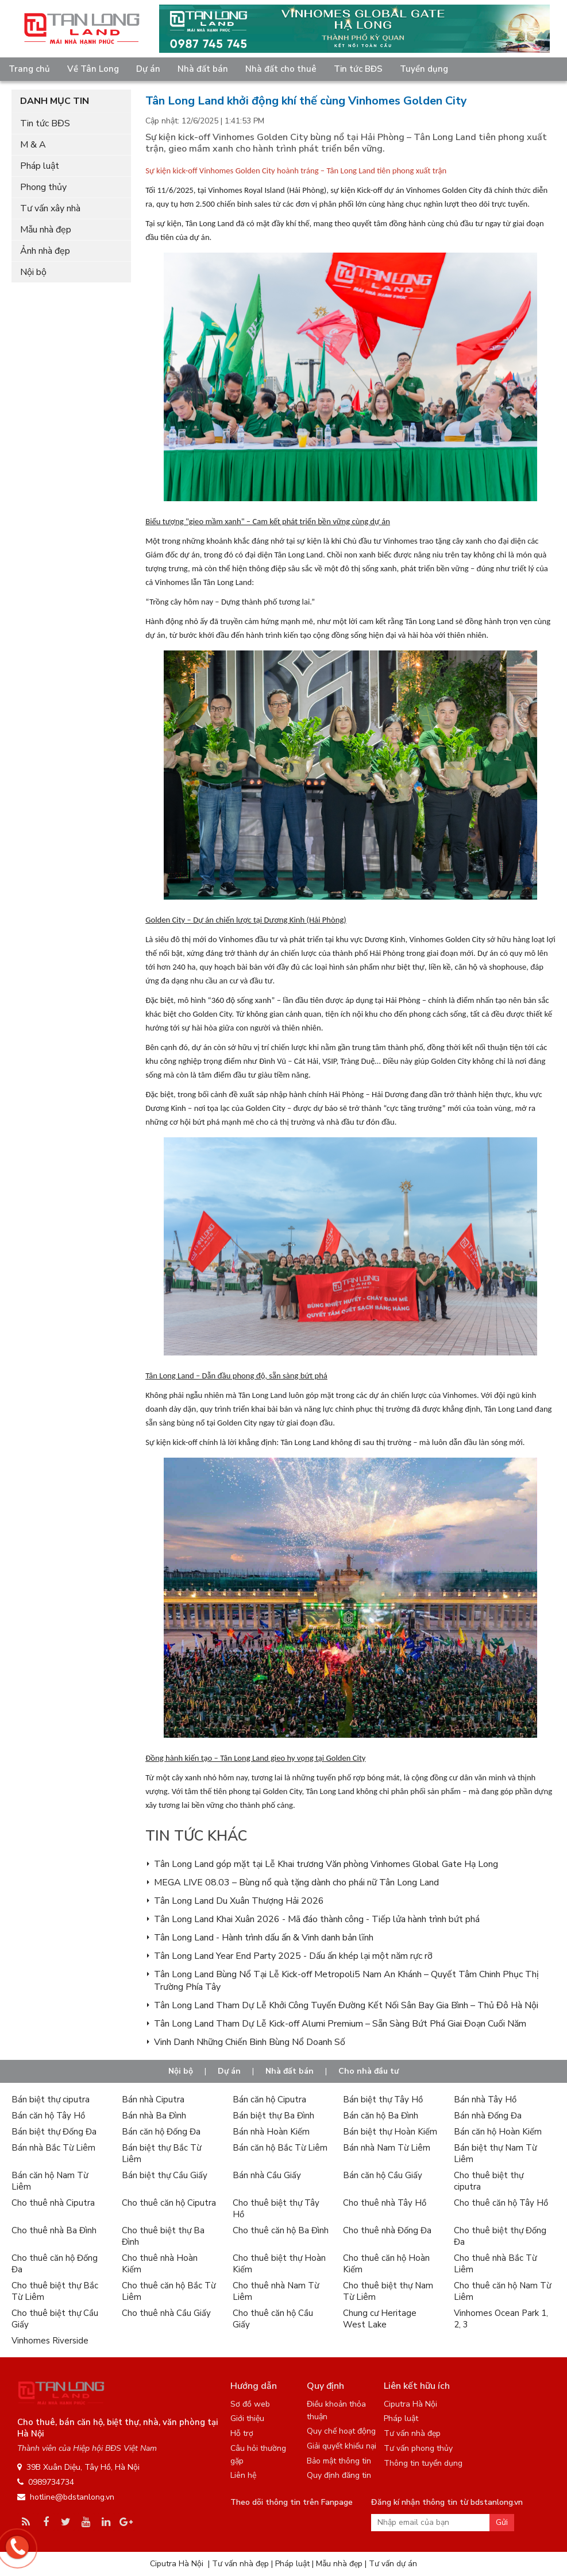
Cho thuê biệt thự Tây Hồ (276, 2208)
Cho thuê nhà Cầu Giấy (166, 2313)
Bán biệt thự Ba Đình (273, 2115)
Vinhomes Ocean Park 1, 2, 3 (501, 2318)
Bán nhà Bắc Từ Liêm (53, 2147)
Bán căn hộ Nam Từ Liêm (49, 2181)
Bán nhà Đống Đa (488, 2115)
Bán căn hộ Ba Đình (380, 2115)
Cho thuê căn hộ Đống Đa (54, 2263)
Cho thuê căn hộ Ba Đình (281, 2230)
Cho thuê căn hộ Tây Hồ (501, 2203)
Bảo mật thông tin (339, 2460)
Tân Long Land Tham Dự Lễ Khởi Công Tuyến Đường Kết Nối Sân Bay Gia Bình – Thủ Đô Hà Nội (346, 2005)
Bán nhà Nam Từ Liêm (386, 2147)
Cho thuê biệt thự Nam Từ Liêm (388, 2291)
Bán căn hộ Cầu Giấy (382, 2175)
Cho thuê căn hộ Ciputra (169, 2203)
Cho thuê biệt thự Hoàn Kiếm (279, 2263)
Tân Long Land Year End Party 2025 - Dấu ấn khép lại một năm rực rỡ (293, 1956)
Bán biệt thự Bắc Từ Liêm (161, 2153)
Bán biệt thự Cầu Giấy (164, 2175)
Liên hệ (243, 2475)
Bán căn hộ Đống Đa (161, 2131)
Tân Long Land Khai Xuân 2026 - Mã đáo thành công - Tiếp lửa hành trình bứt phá (317, 1919)
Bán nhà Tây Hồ (485, 2099)
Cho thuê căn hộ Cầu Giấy (273, 2318)
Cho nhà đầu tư (368, 2071)
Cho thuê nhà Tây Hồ (384, 2203)
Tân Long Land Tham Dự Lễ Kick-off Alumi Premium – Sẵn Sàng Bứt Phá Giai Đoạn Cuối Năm (340, 2023)
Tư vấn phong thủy (418, 2448)
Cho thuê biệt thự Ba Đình (163, 2236)
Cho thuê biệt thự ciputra (488, 2181)
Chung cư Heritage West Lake (379, 2318)
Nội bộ (33, 272)
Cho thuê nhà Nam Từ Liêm (276, 2291)
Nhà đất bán (203, 69)
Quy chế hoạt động (341, 2431)
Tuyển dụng (424, 69)
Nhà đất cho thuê (281, 69)
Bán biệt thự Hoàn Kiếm (390, 2131)
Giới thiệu (247, 2418)
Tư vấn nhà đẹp (412, 2433)
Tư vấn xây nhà (50, 208)
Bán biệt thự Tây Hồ (383, 2099)
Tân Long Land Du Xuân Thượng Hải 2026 (239, 1901)
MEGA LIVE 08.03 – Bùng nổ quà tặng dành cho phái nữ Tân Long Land (296, 1882)
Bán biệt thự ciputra (50, 2099)
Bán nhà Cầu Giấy (267, 2175)
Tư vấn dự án (393, 2563)
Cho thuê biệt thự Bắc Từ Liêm (54, 2291)
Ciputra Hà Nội (410, 2404)
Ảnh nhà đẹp (45, 251)
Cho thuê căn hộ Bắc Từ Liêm (168, 2291)
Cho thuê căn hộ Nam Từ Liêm (502, 2291)
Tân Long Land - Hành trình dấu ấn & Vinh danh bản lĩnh (263, 1937)
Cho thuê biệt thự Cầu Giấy (54, 2318)
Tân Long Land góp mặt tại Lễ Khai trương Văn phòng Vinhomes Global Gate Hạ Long (326, 1864)
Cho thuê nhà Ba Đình (54, 2230)
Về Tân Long (93, 69)
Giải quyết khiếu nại (341, 2446)
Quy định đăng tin (339, 2475)
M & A (33, 144)
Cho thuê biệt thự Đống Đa (500, 2236)
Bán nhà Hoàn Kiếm (271, 2131)
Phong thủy (43, 187)
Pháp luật (39, 166)
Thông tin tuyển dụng (423, 2463)
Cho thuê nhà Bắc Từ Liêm (495, 2263)
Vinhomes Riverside (49, 2340)
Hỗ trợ (241, 2433)
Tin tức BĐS (358, 69)
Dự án (148, 69)
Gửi (502, 2522)
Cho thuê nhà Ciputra (53, 2203)
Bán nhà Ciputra (153, 2099)
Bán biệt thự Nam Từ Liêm (495, 2153)
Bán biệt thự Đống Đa (54, 2131)
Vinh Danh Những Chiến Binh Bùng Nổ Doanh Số (249, 2042)
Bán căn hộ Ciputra (269, 2099)
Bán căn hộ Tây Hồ (48, 2115)
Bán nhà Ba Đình (154, 2115)
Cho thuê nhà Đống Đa (387, 2230)
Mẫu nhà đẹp (45, 229)
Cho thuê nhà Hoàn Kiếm (160, 2263)
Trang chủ (29, 69)
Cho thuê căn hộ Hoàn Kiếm (386, 2263)
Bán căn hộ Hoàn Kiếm (498, 2131)
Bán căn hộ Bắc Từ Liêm (280, 2147)
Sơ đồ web (250, 2404)
